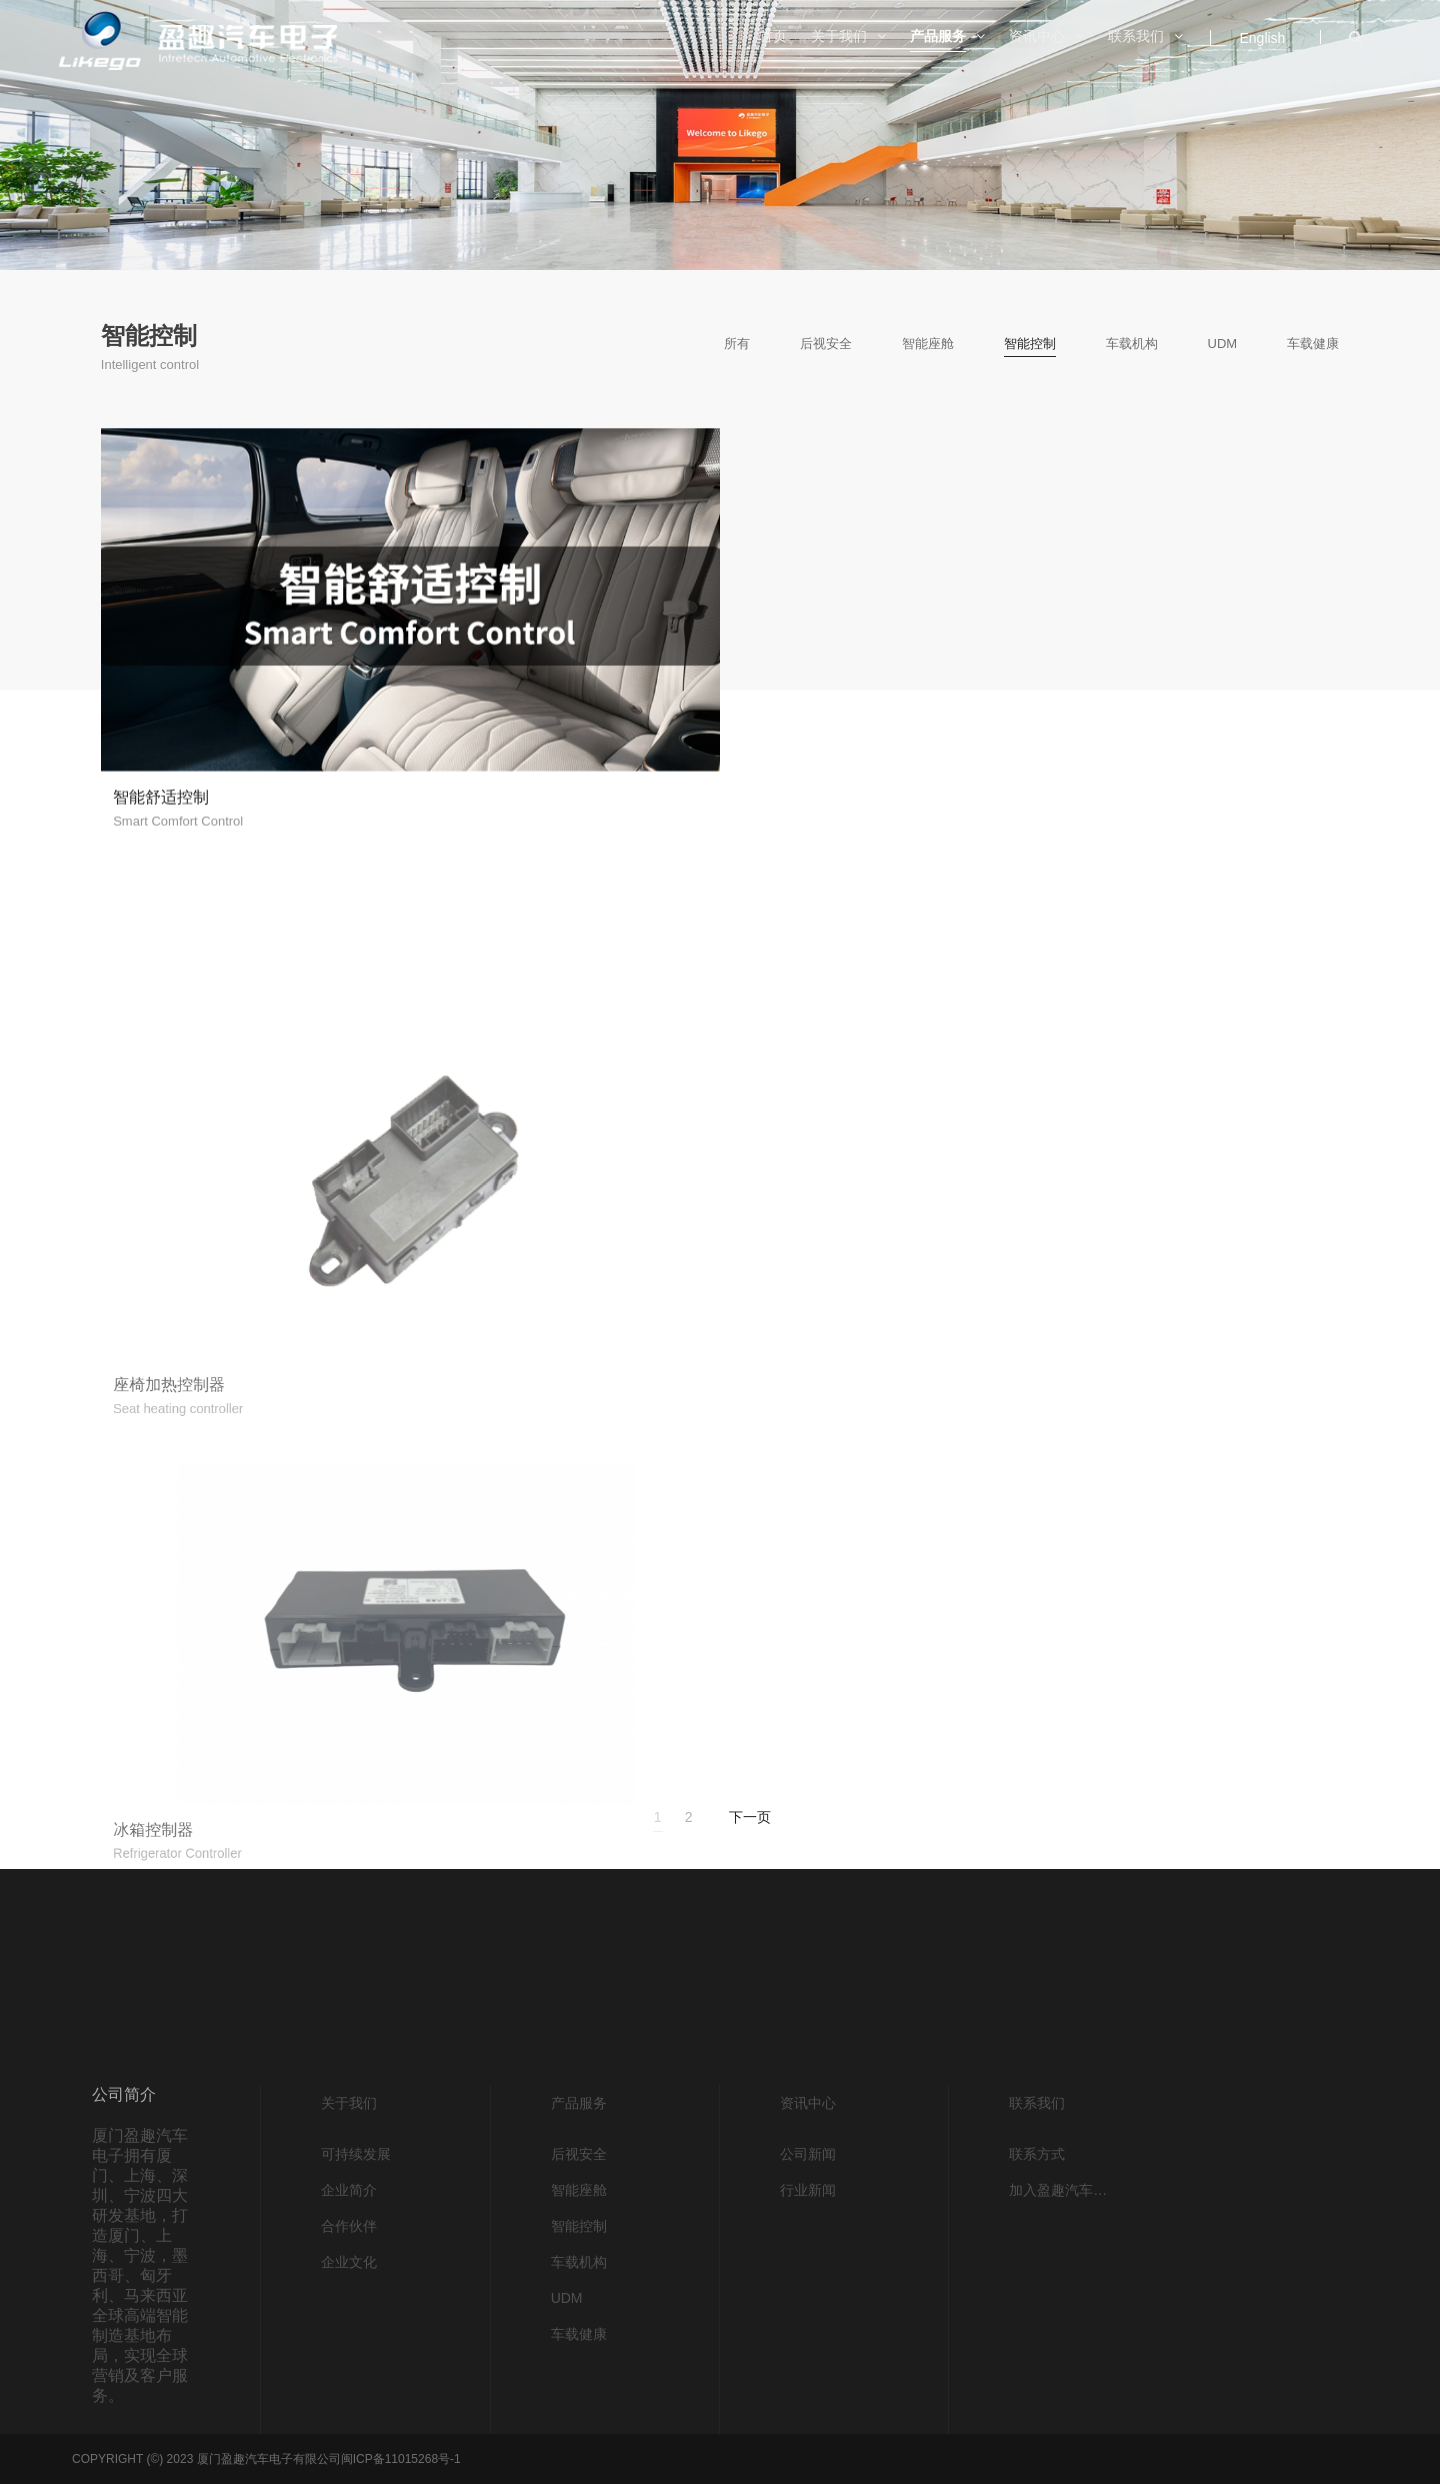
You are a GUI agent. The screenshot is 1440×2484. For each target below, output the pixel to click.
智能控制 (1030, 343)
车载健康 (1313, 343)
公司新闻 (808, 2379)
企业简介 (349, 2415)
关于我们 (349, 2328)
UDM (1223, 343)
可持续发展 (356, 2379)
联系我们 (1037, 2328)
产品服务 (579, 2328)
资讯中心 (808, 2328)
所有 (737, 343)
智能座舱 (928, 343)
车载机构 (1132, 343)
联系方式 (1037, 2379)
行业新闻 (808, 2415)
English (1262, 38)
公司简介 (124, 2319)
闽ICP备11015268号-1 (401, 2459)
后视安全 (826, 343)
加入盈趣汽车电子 (1063, 2415)
